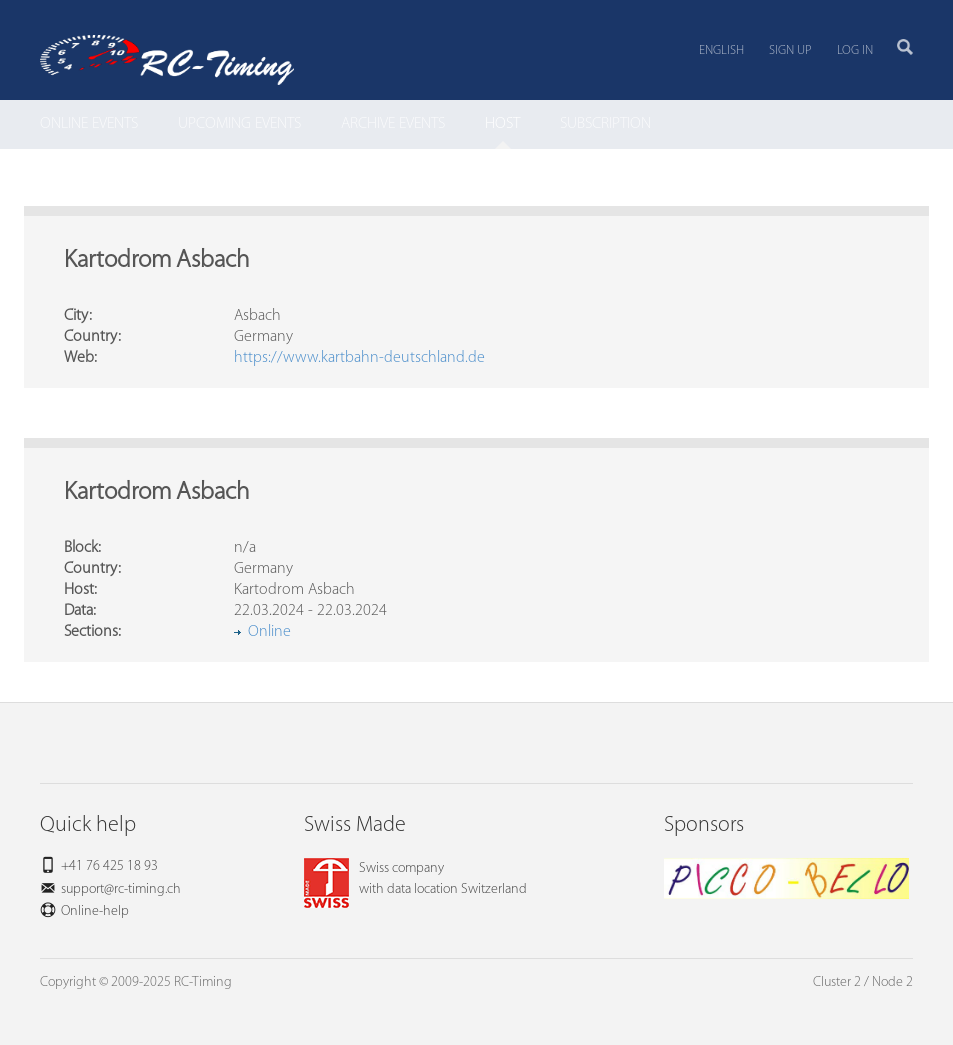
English (721, 50)
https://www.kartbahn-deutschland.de (359, 358)
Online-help (95, 911)
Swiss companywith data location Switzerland (415, 879)
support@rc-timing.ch (121, 889)
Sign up (790, 50)
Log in (855, 50)
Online (269, 632)
